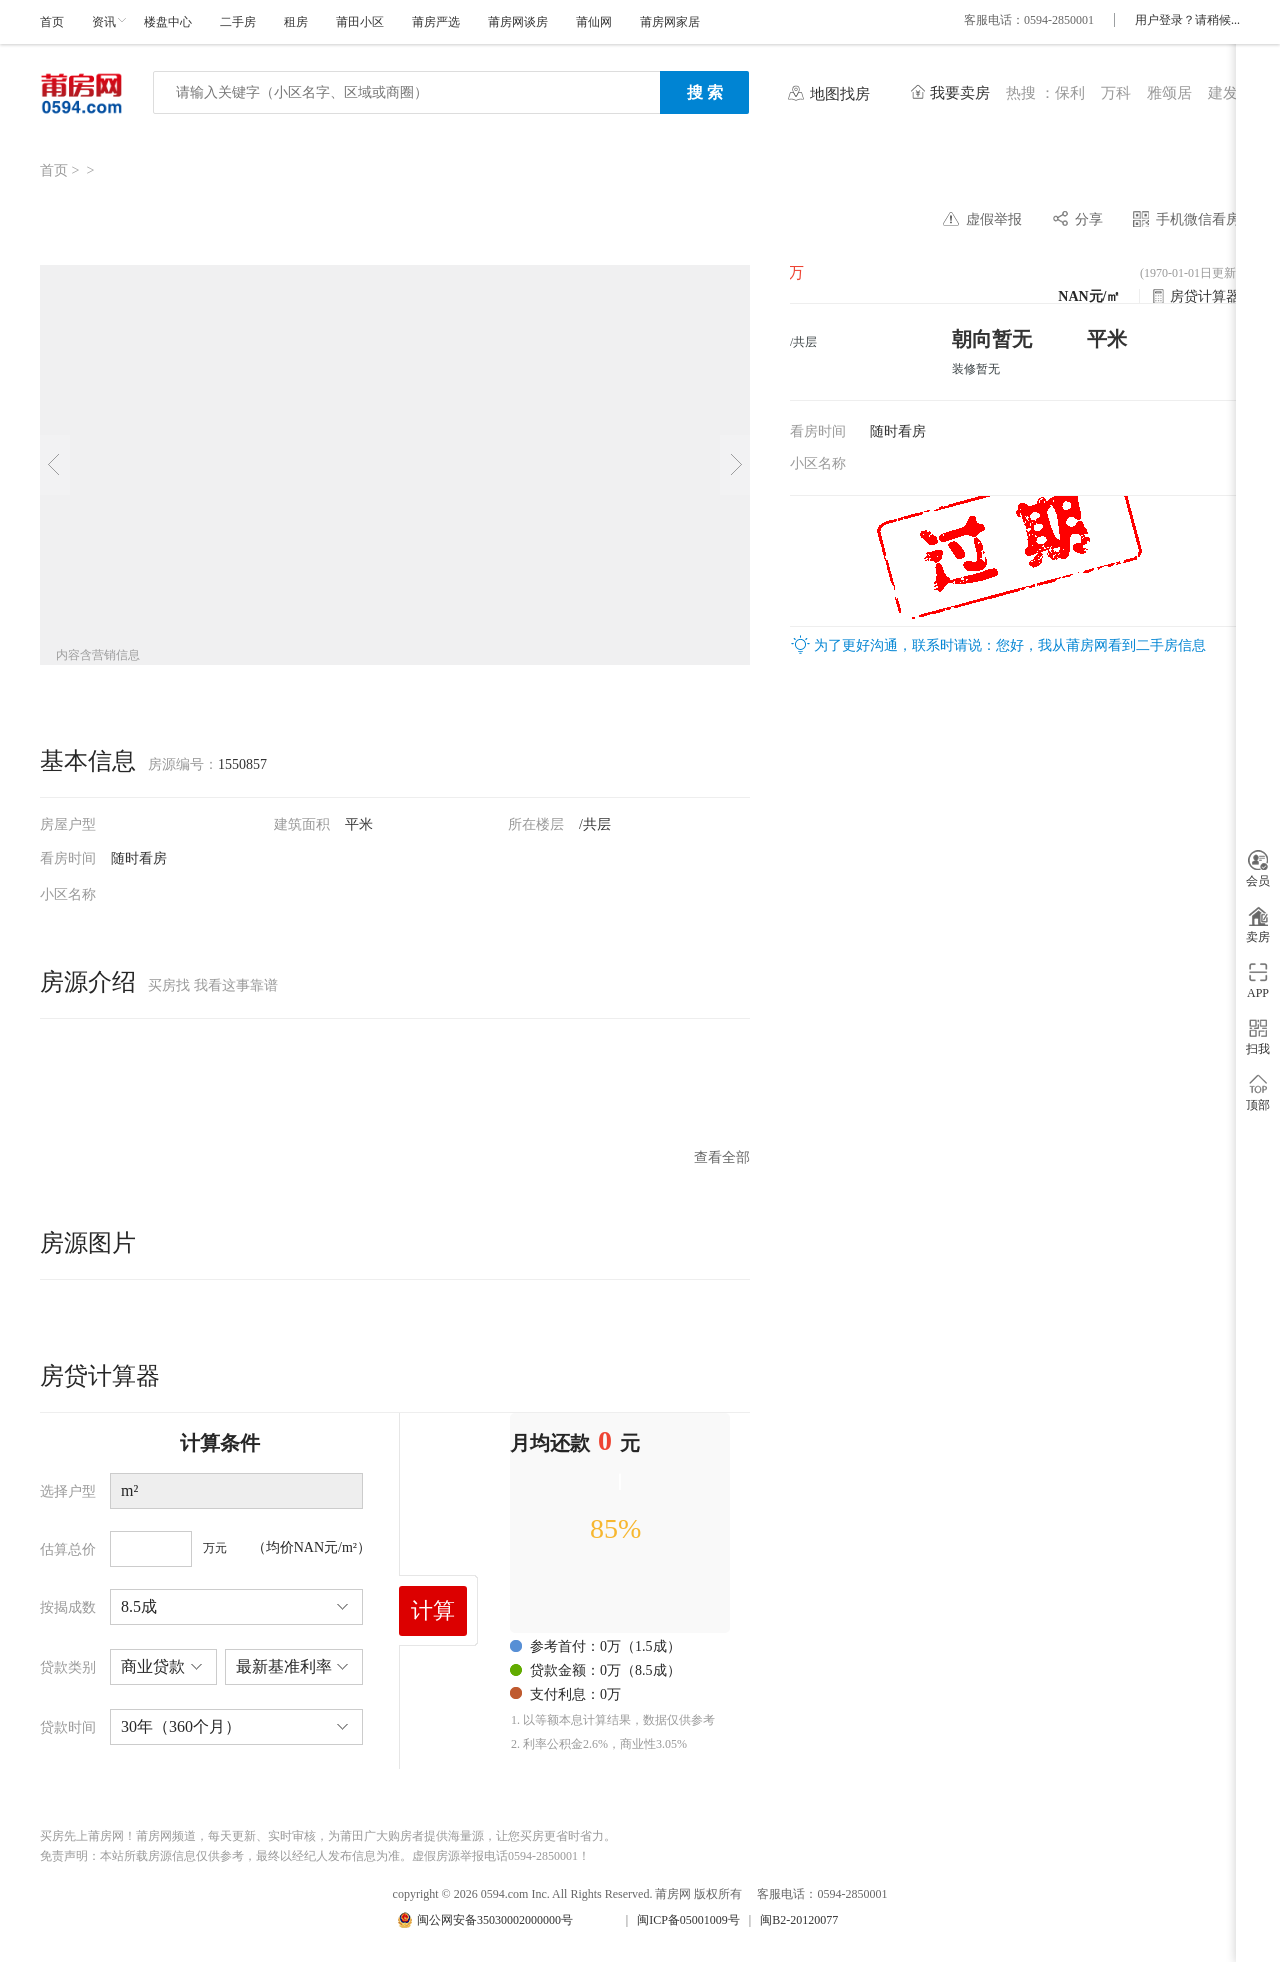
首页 (52, 22)
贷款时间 (68, 1727)
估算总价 (68, 1549)
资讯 (104, 22)
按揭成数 (68, 1607)
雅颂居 (1169, 93)
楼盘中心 (168, 22)
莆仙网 (594, 22)
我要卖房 (960, 93)
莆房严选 (436, 22)
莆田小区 (360, 22)
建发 (1223, 93)
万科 (1116, 93)
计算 (433, 1610)
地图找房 (840, 94)
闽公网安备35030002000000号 (495, 1920)
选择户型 (68, 1491)
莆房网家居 (670, 22)
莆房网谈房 (518, 22)
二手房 (238, 22)
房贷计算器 (1205, 296)
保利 (1070, 93)
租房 (296, 22)
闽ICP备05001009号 (688, 1920)
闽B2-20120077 (799, 1920)
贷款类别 (68, 1667)
